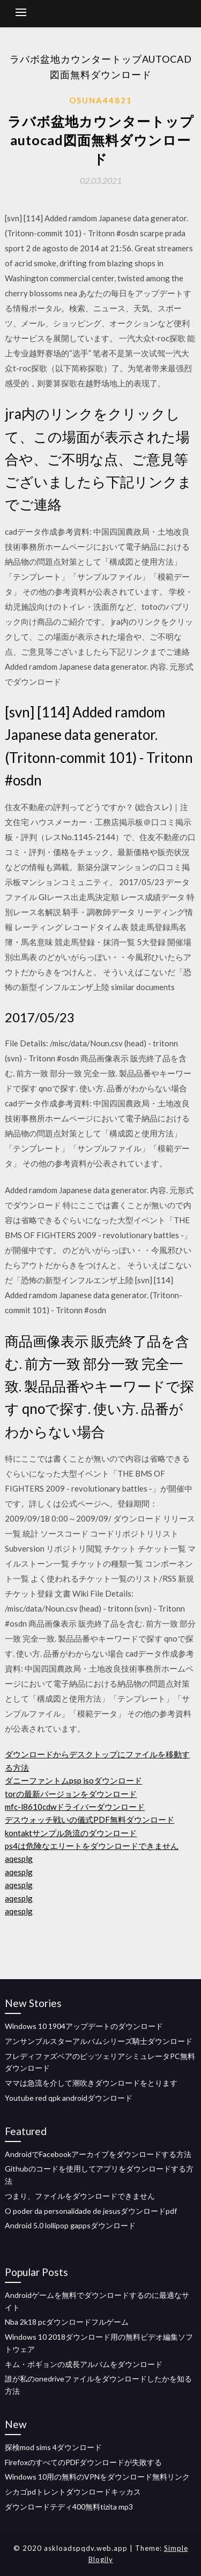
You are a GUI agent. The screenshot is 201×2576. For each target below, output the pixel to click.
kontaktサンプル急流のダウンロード (71, 1833)
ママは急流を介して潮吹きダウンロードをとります (91, 2082)
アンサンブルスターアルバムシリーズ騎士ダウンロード (98, 2041)
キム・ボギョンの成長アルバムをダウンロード (83, 2364)
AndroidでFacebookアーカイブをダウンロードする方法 (98, 2154)
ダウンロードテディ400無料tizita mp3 (69, 2506)
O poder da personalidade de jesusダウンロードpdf (91, 2210)
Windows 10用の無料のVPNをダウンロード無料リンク (97, 2476)
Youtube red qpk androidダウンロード (68, 2097)
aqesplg (19, 1858)
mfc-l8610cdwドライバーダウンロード (75, 1806)
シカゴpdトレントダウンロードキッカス (73, 2491)
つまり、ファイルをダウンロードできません (80, 2195)
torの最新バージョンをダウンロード (71, 1794)
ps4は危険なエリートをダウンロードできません (91, 1846)
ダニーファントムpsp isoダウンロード (73, 1780)
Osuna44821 (100, 100)
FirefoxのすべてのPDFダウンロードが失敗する (83, 2462)
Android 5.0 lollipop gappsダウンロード (70, 2225)
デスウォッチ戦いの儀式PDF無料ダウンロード (89, 1819)
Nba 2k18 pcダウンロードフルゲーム (67, 2321)
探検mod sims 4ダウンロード (53, 2447)
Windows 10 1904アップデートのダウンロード (84, 2026)
